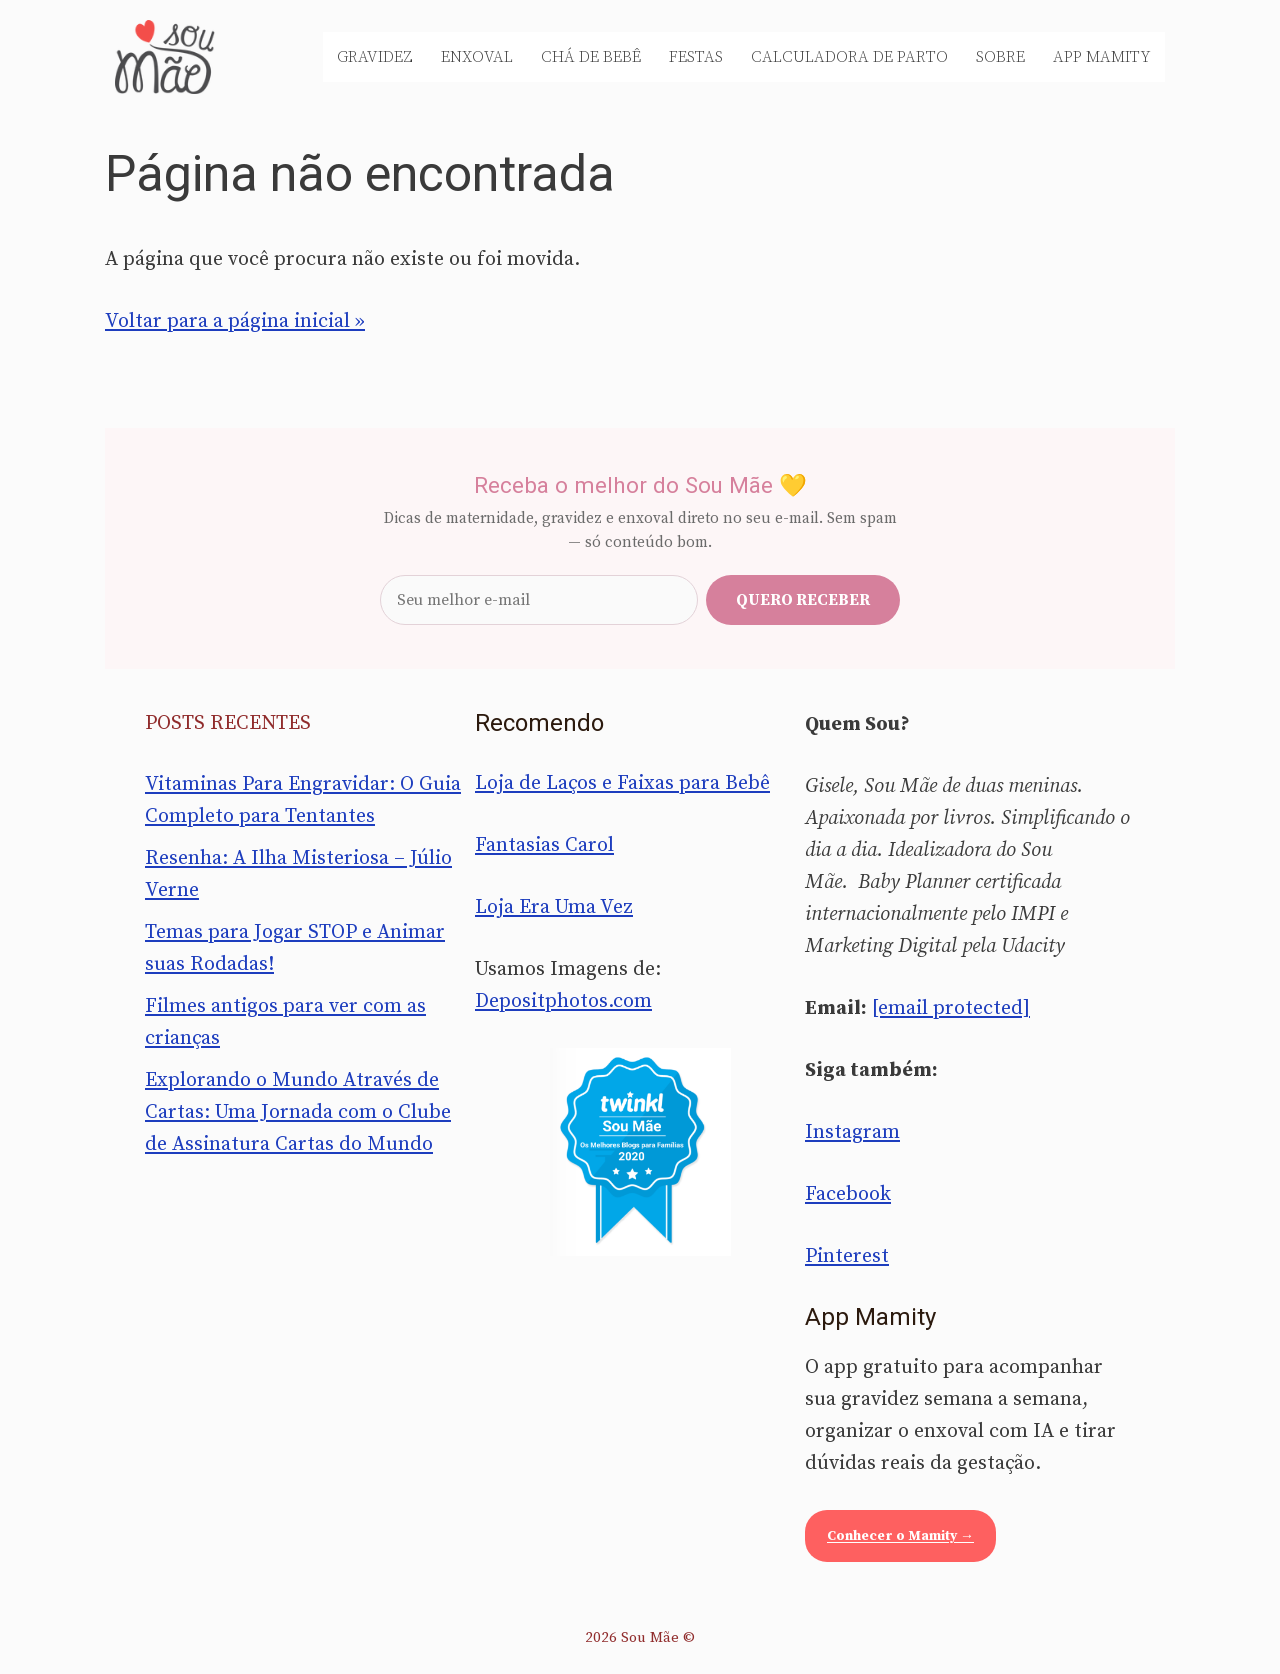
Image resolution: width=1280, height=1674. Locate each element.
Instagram (852, 1132)
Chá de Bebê (591, 57)
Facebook (848, 1194)
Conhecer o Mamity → (900, 1536)
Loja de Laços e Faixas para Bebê (622, 783)
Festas (696, 57)
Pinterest (847, 1256)
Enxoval (477, 57)
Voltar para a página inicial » (235, 321)
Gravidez (375, 57)
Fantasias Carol (544, 845)
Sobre (1000, 57)
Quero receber (803, 600)
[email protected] (951, 1008)
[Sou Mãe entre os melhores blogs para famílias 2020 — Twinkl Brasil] (640, 1152)
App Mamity (1102, 57)
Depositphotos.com (563, 1001)
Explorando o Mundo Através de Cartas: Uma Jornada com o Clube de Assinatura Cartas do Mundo (298, 1112)
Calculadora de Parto (849, 57)
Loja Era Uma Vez (554, 907)
